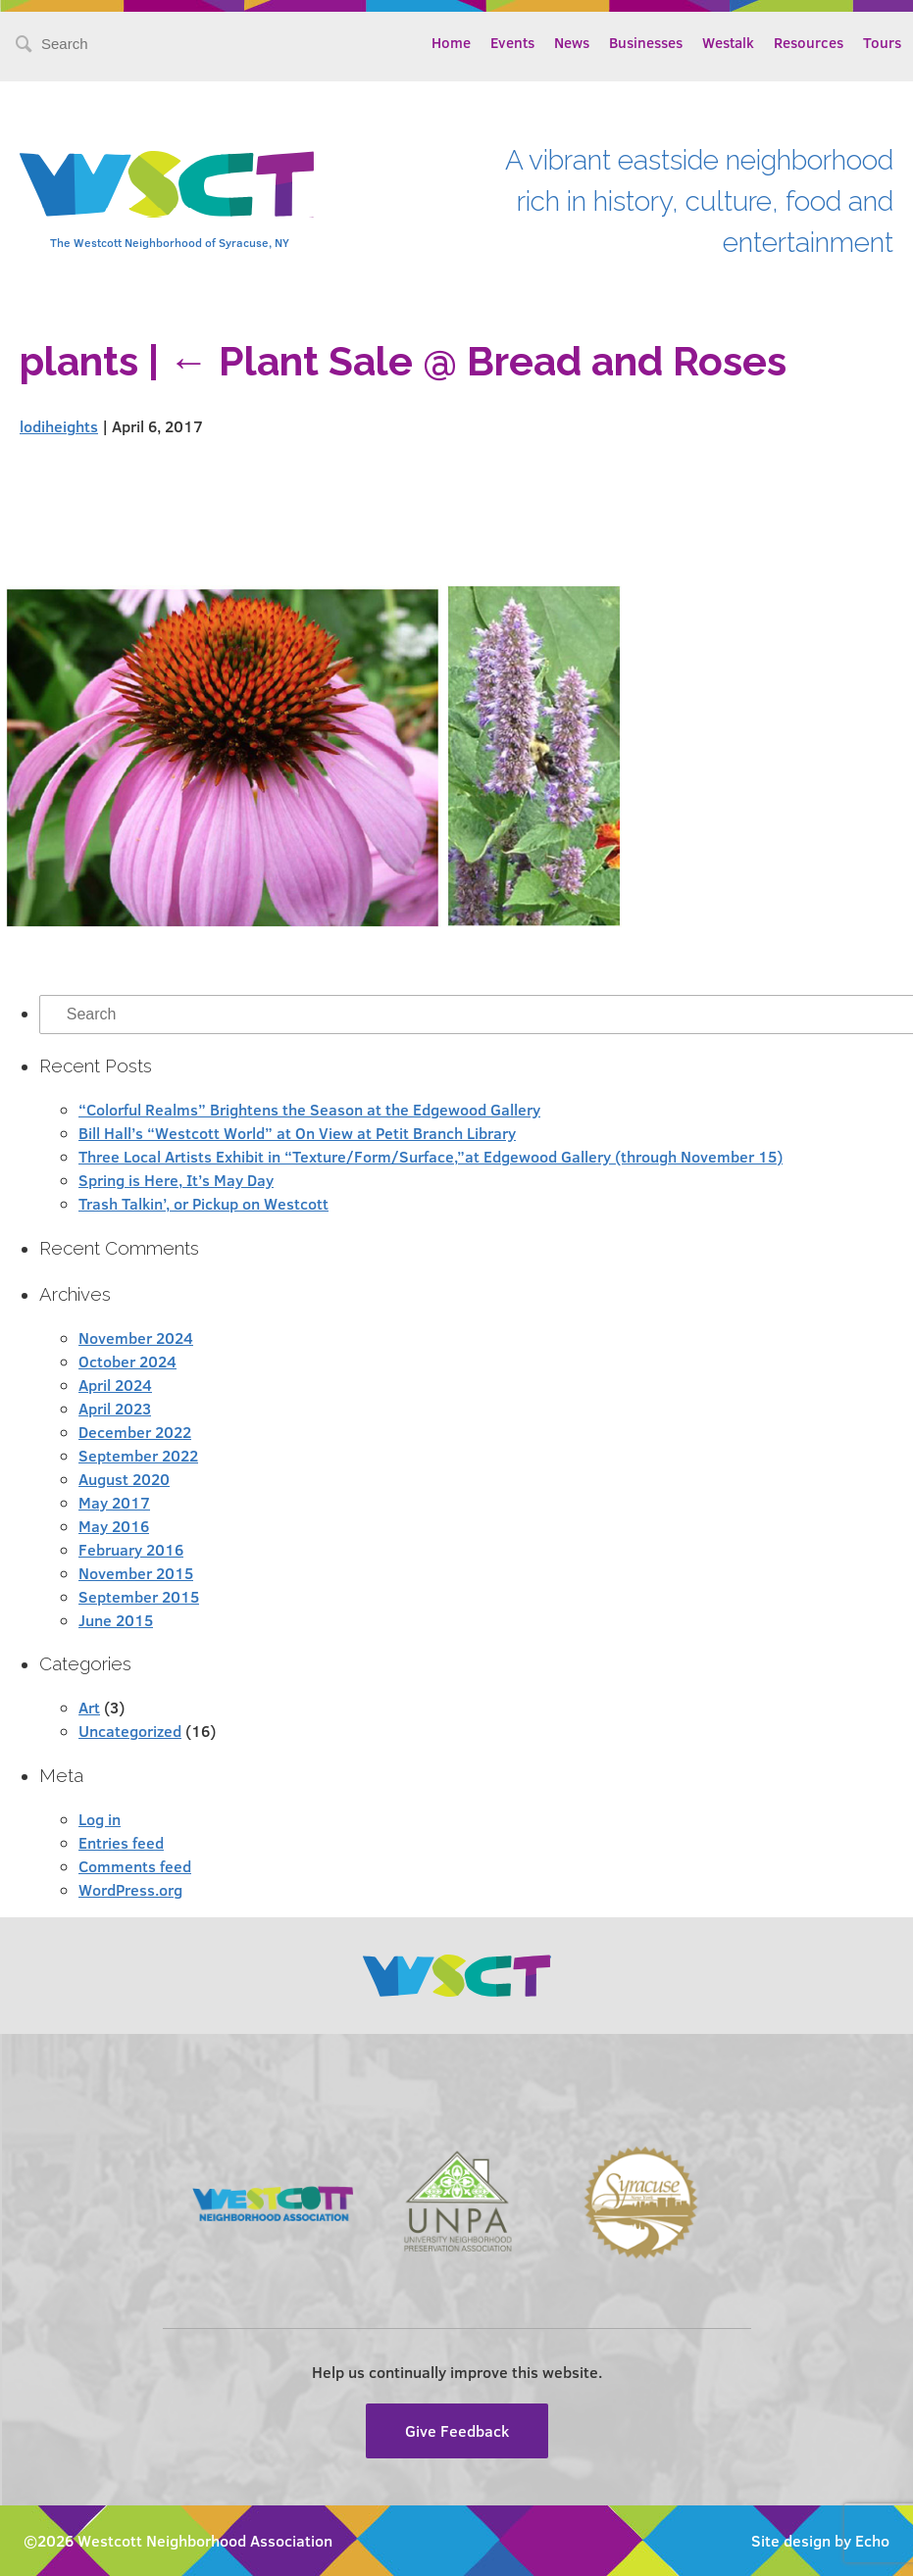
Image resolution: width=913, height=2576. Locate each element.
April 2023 (114, 1408)
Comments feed (134, 1866)
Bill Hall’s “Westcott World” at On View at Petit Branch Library (297, 1132)
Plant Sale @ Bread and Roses (477, 361)
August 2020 (124, 1478)
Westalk (728, 42)
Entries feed (121, 1842)
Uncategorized (129, 1730)
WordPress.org (130, 1889)
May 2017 (114, 1502)
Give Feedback (457, 2430)
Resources (808, 42)
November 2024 (135, 1337)
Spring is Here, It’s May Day (176, 1179)
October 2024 (127, 1361)
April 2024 (115, 1384)
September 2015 (138, 1596)
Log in (99, 1818)
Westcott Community (167, 184)
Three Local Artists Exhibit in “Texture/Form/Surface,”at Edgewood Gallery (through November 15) (430, 1156)
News (571, 42)
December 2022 (134, 1431)
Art (89, 1707)
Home (451, 42)
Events (512, 42)
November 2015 (135, 1572)
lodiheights (59, 426)
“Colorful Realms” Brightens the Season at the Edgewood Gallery (309, 1109)
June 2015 (115, 1620)
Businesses (646, 42)
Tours (882, 42)
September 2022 (138, 1455)
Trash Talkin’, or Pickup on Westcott (203, 1203)
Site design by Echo (820, 2540)
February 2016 (130, 1549)
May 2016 (113, 1525)
